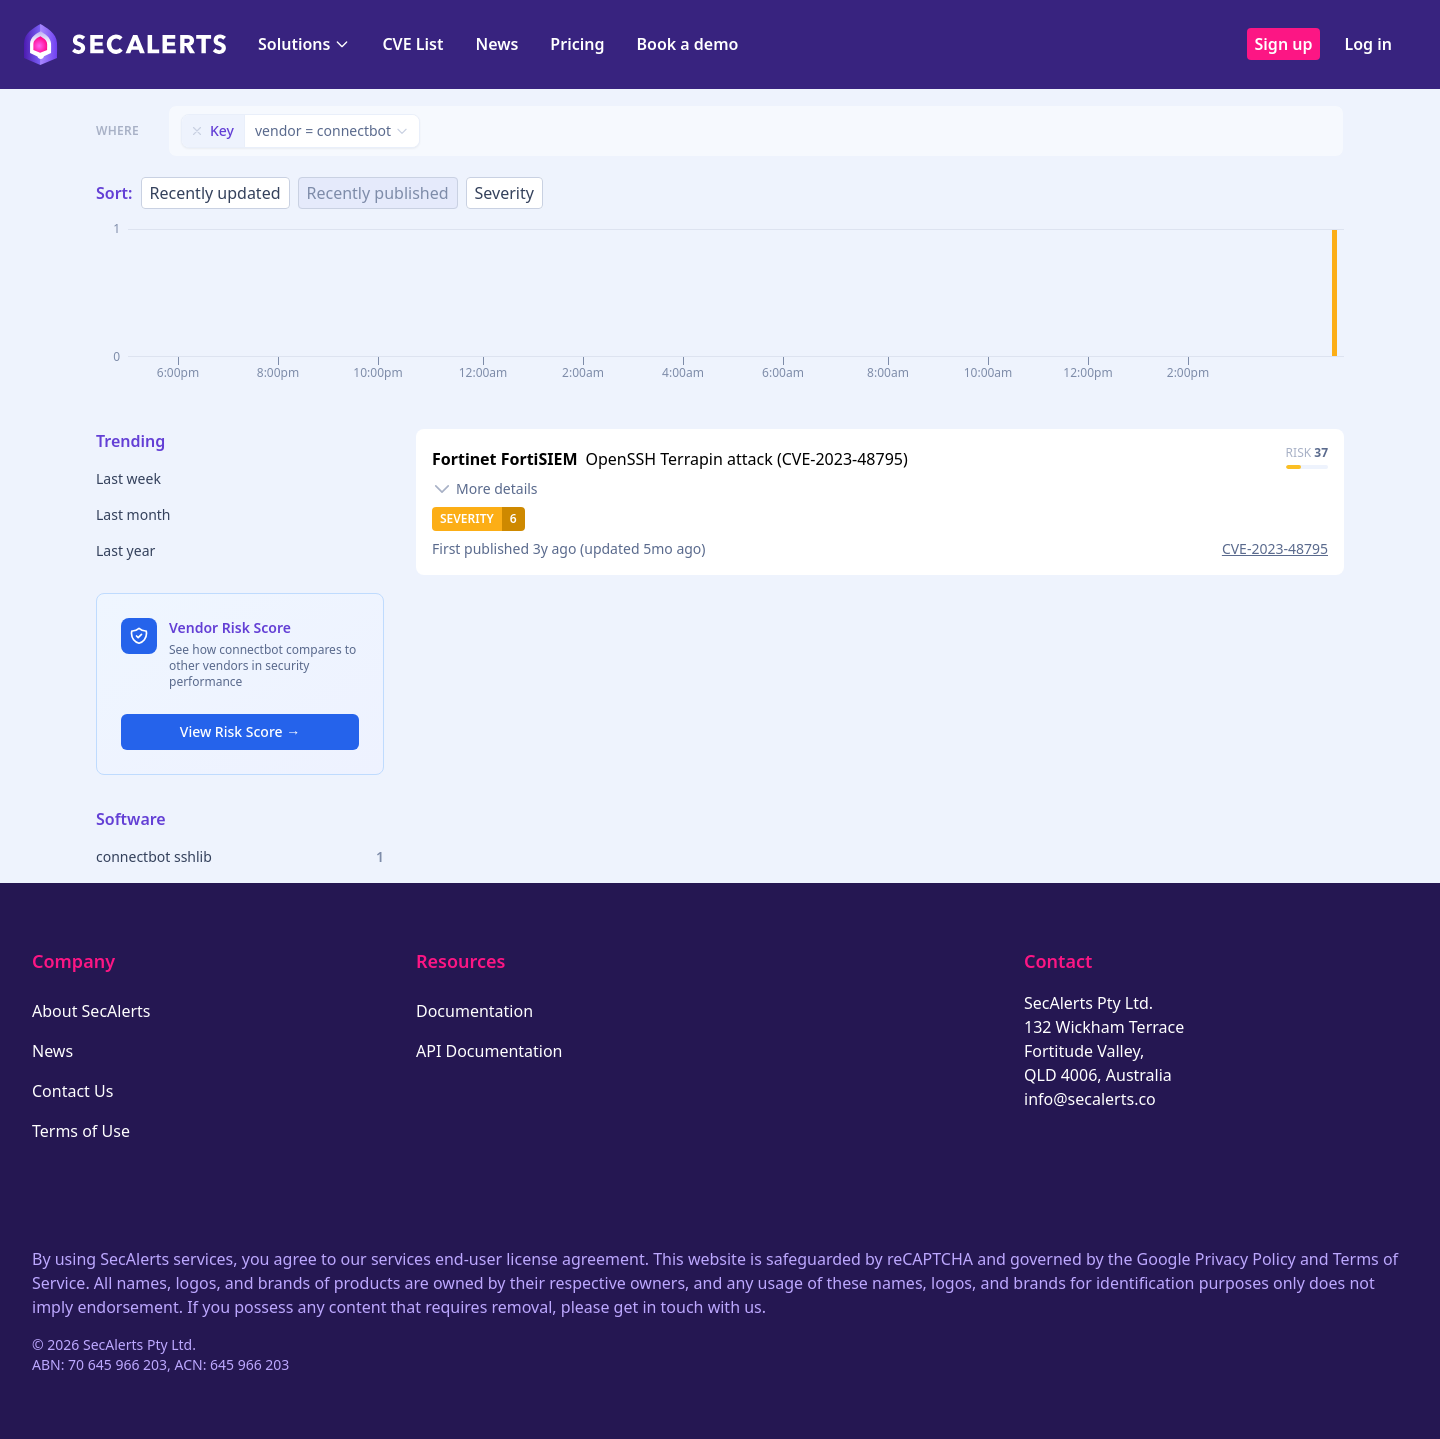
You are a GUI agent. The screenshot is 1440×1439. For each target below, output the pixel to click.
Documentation (474, 1011)
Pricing (577, 44)
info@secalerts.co (1090, 1099)
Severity (504, 193)
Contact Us (72, 1091)
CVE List (412, 44)
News (496, 44)
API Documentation (489, 1051)
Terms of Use (81, 1131)
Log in (1368, 44)
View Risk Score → (240, 731)
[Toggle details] (485, 489)
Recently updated (215, 193)
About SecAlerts (91, 1011)
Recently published (378, 193)
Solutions (304, 44)
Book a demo (687, 44)
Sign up (1284, 44)
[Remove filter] (197, 131)
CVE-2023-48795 (1275, 548)
